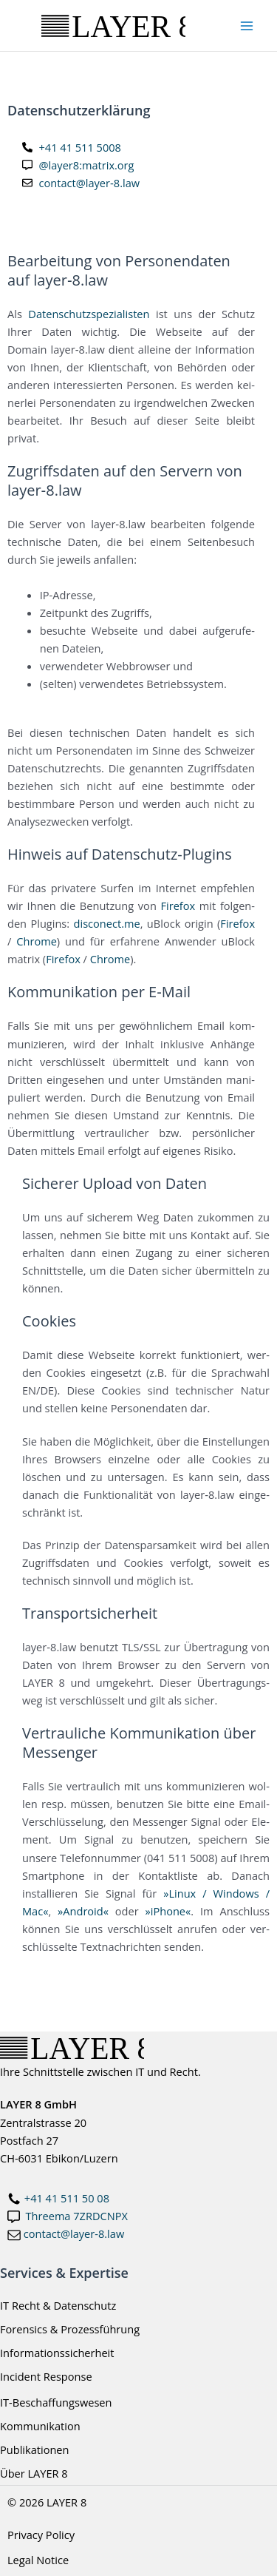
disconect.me (107, 923)
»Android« (83, 1911)
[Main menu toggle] (246, 25)
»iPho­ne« (168, 1911)
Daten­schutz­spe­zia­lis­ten (88, 313)
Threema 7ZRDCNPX (77, 2215)
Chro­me (36, 941)
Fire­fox (178, 905)
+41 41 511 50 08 (66, 2198)
